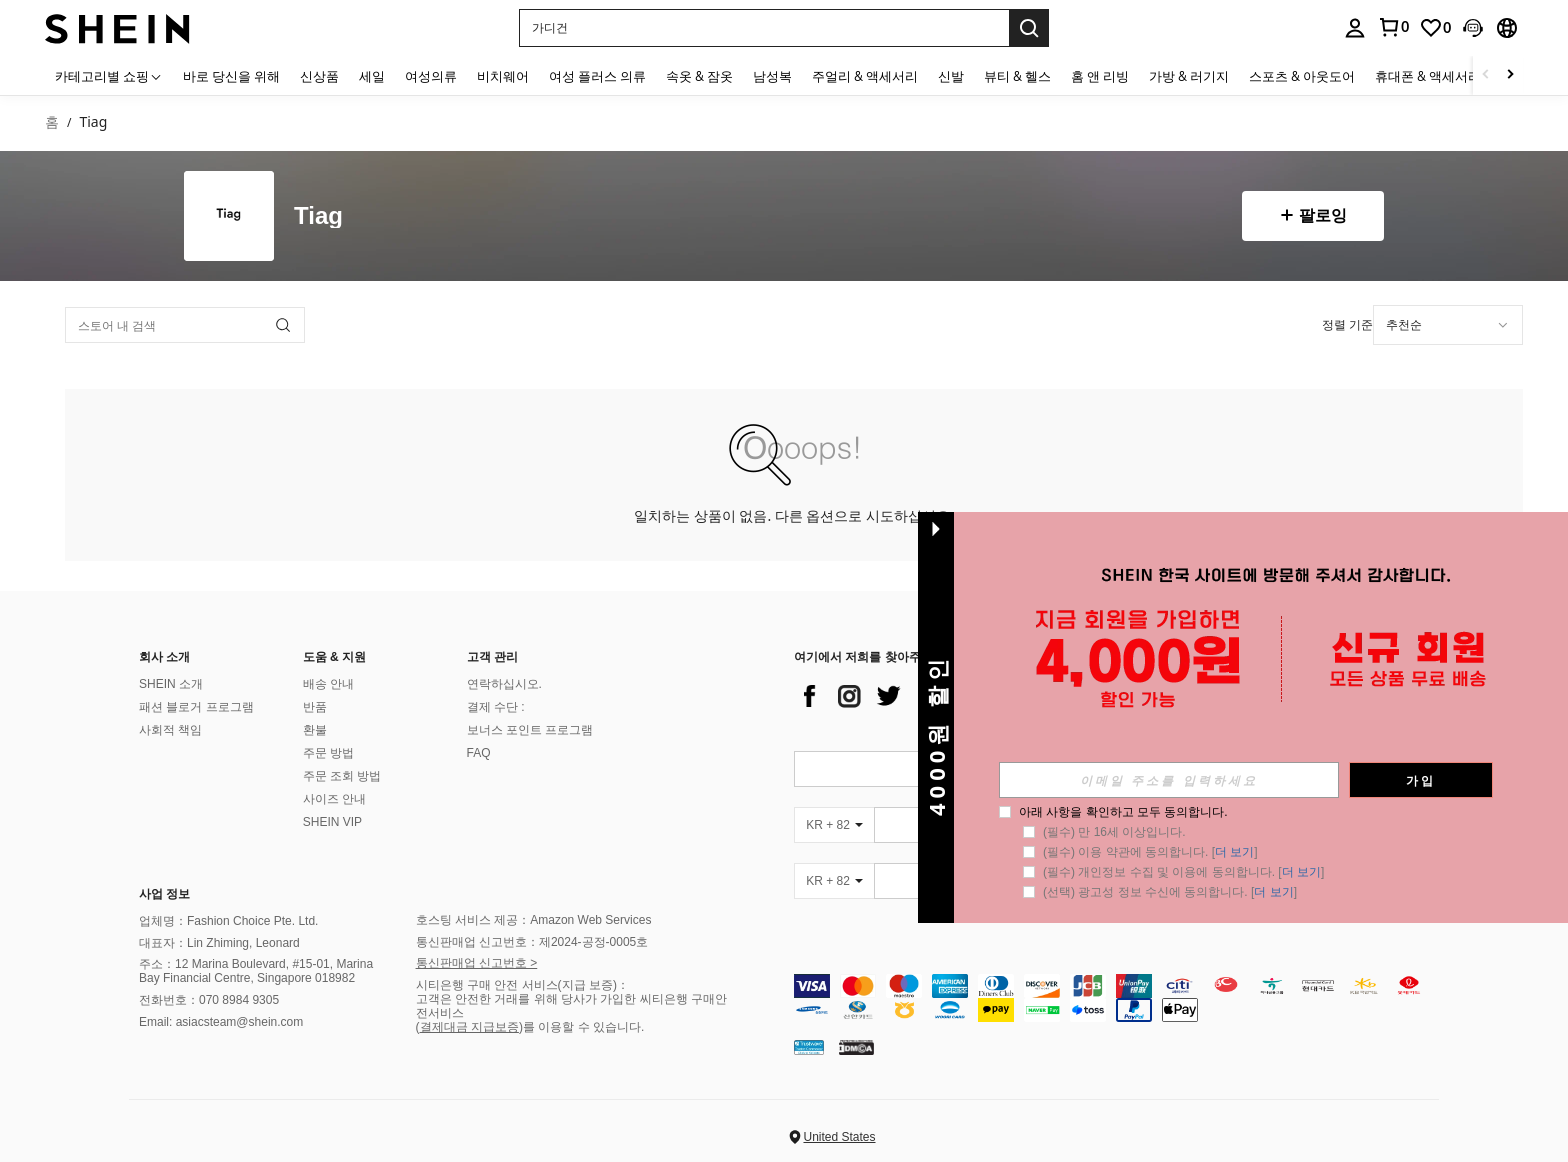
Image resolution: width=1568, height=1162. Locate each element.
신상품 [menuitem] (319, 76)
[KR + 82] (834, 825)
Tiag (318, 216)
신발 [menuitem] (951, 76)
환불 (315, 730)
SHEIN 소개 (171, 684)
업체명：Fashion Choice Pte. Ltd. (228, 921)
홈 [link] (52, 122)
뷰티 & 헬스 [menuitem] (1017, 76)
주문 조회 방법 (342, 776)
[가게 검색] (283, 325)
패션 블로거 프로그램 (196, 707)
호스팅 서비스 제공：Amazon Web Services (534, 920)
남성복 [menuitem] (772, 76)
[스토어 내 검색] (185, 325)
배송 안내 (328, 684)
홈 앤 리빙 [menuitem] (1100, 76)
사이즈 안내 (334, 799)
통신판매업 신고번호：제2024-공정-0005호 (532, 942)
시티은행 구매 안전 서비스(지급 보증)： (522, 985)
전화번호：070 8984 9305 (209, 1000)
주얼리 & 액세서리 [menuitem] (865, 76)
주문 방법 (328, 753)
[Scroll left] (1486, 75)
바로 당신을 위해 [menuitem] (231, 76)
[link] (1393, 27)
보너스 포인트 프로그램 (530, 730)
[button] (764, 28)
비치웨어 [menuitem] (503, 76)
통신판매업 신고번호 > (477, 963)
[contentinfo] (1121, 998)
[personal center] (1355, 28)
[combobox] (1448, 325)
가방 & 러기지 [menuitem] (1189, 76)
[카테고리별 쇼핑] (109, 75)
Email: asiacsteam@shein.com (221, 1022)
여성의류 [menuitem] (431, 76)
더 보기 (1234, 852)
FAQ (479, 753)
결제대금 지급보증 (469, 1027)
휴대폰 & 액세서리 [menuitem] (1428, 76)
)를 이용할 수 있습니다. (581, 1027)
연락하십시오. (504, 684)
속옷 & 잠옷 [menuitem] (699, 76)
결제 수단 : (496, 707)
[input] (1169, 780)
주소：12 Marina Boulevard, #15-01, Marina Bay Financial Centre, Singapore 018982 (256, 971)
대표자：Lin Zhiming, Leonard (219, 943)
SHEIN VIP (332, 822)
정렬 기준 (1347, 324)
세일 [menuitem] (372, 76)
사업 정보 (164, 894)
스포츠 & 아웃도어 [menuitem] (1302, 76)
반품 (315, 707)
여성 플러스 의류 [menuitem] (597, 76)
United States (839, 1137)
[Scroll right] (1510, 75)
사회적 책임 (170, 730)
